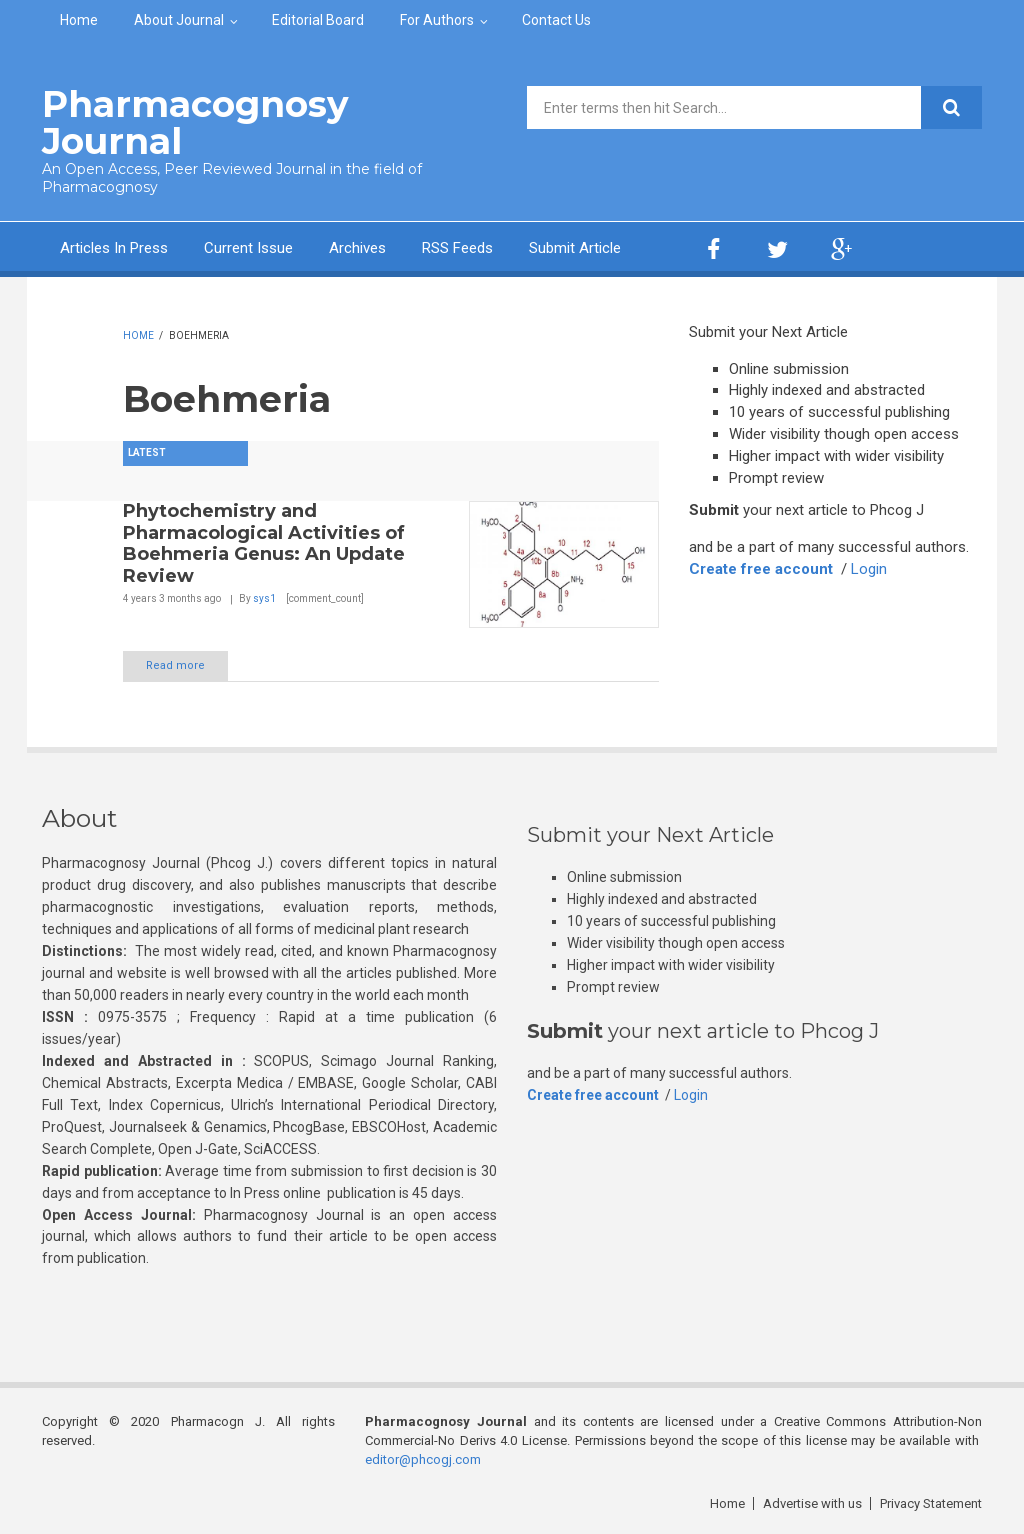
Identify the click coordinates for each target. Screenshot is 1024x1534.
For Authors (437, 20)
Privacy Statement (931, 1503)
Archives (357, 248)
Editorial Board (318, 20)
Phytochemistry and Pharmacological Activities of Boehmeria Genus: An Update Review (264, 543)
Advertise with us (812, 1503)
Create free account (761, 569)
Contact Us (556, 20)
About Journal (179, 20)
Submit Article (575, 248)
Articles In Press (114, 248)
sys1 (264, 598)
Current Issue (248, 248)
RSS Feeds (457, 248)
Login (869, 569)
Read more (175, 665)
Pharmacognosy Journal (195, 122)
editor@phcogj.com (423, 1459)
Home (79, 20)
